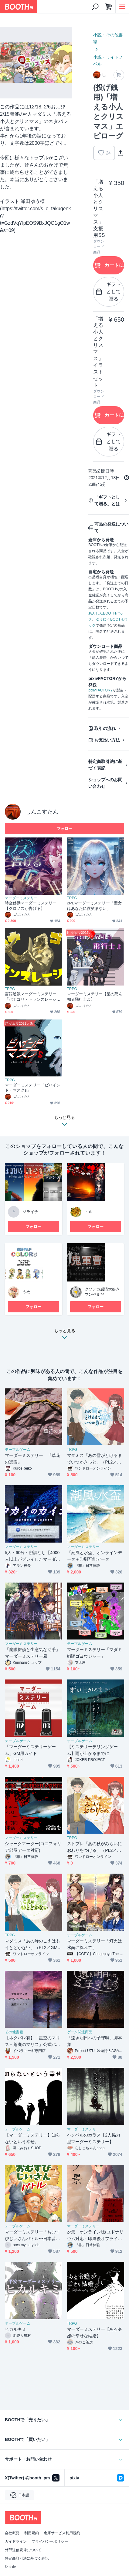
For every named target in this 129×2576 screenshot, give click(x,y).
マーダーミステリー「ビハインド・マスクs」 (32, 1088)
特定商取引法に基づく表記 (105, 765)
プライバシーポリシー (50, 2541)
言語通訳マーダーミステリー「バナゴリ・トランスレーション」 (32, 997)
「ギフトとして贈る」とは (107, 500)
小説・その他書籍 (108, 38)
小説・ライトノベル (108, 60)
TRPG (72, 898)
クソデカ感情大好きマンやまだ (102, 1291)
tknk (88, 1211)
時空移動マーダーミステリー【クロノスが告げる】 (30, 906)
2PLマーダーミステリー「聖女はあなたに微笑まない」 (94, 906)
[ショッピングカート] (108, 6)
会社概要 (12, 2533)
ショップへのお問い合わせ (105, 783)
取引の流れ (105, 728)
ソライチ (30, 1211)
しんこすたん (41, 812)
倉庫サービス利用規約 (62, 2533)
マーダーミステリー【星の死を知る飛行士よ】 (95, 997)
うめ (26, 1292)
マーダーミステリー (21, 898)
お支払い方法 (107, 740)
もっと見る (64, 1335)
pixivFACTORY (100, 690)
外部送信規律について (23, 2550)
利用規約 (31, 2533)
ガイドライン (16, 2541)
